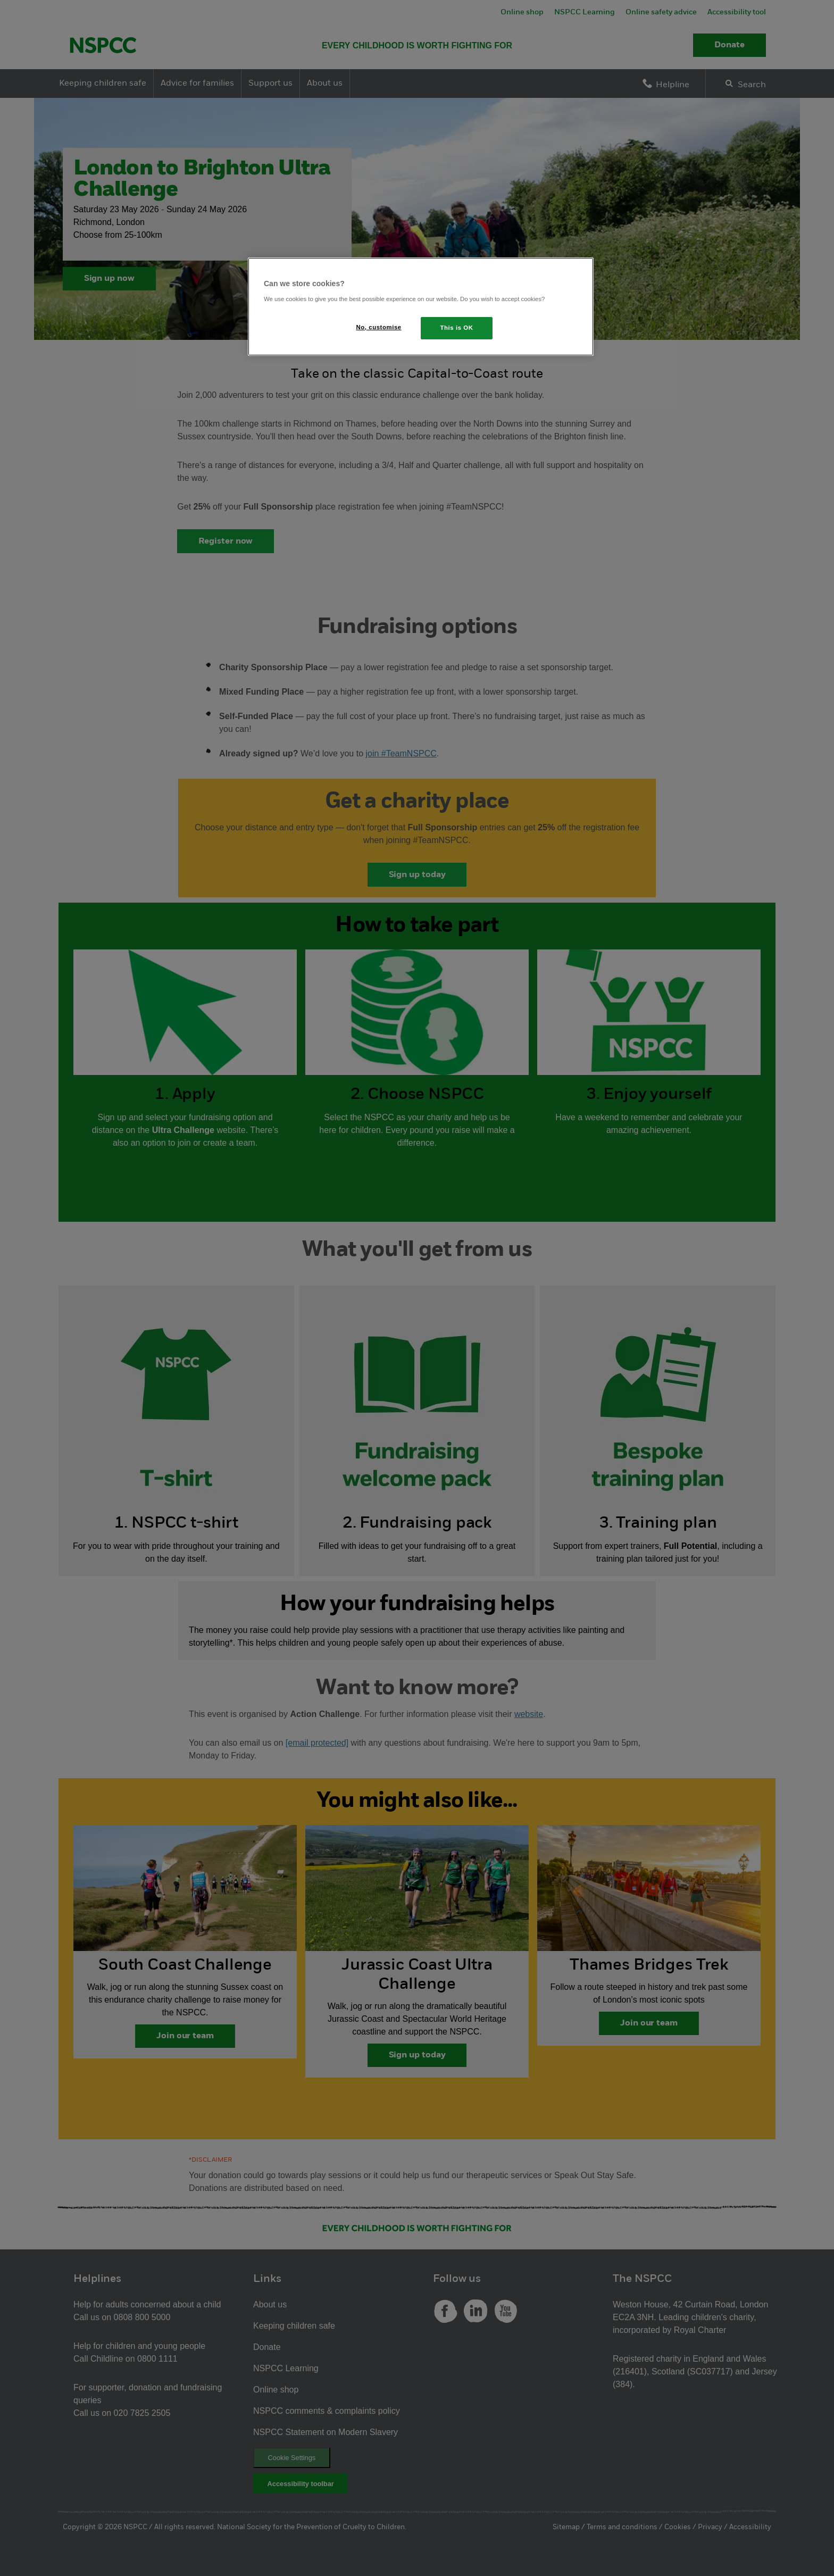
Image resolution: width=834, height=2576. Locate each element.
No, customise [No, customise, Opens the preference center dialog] (379, 327)
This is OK (456, 327)
